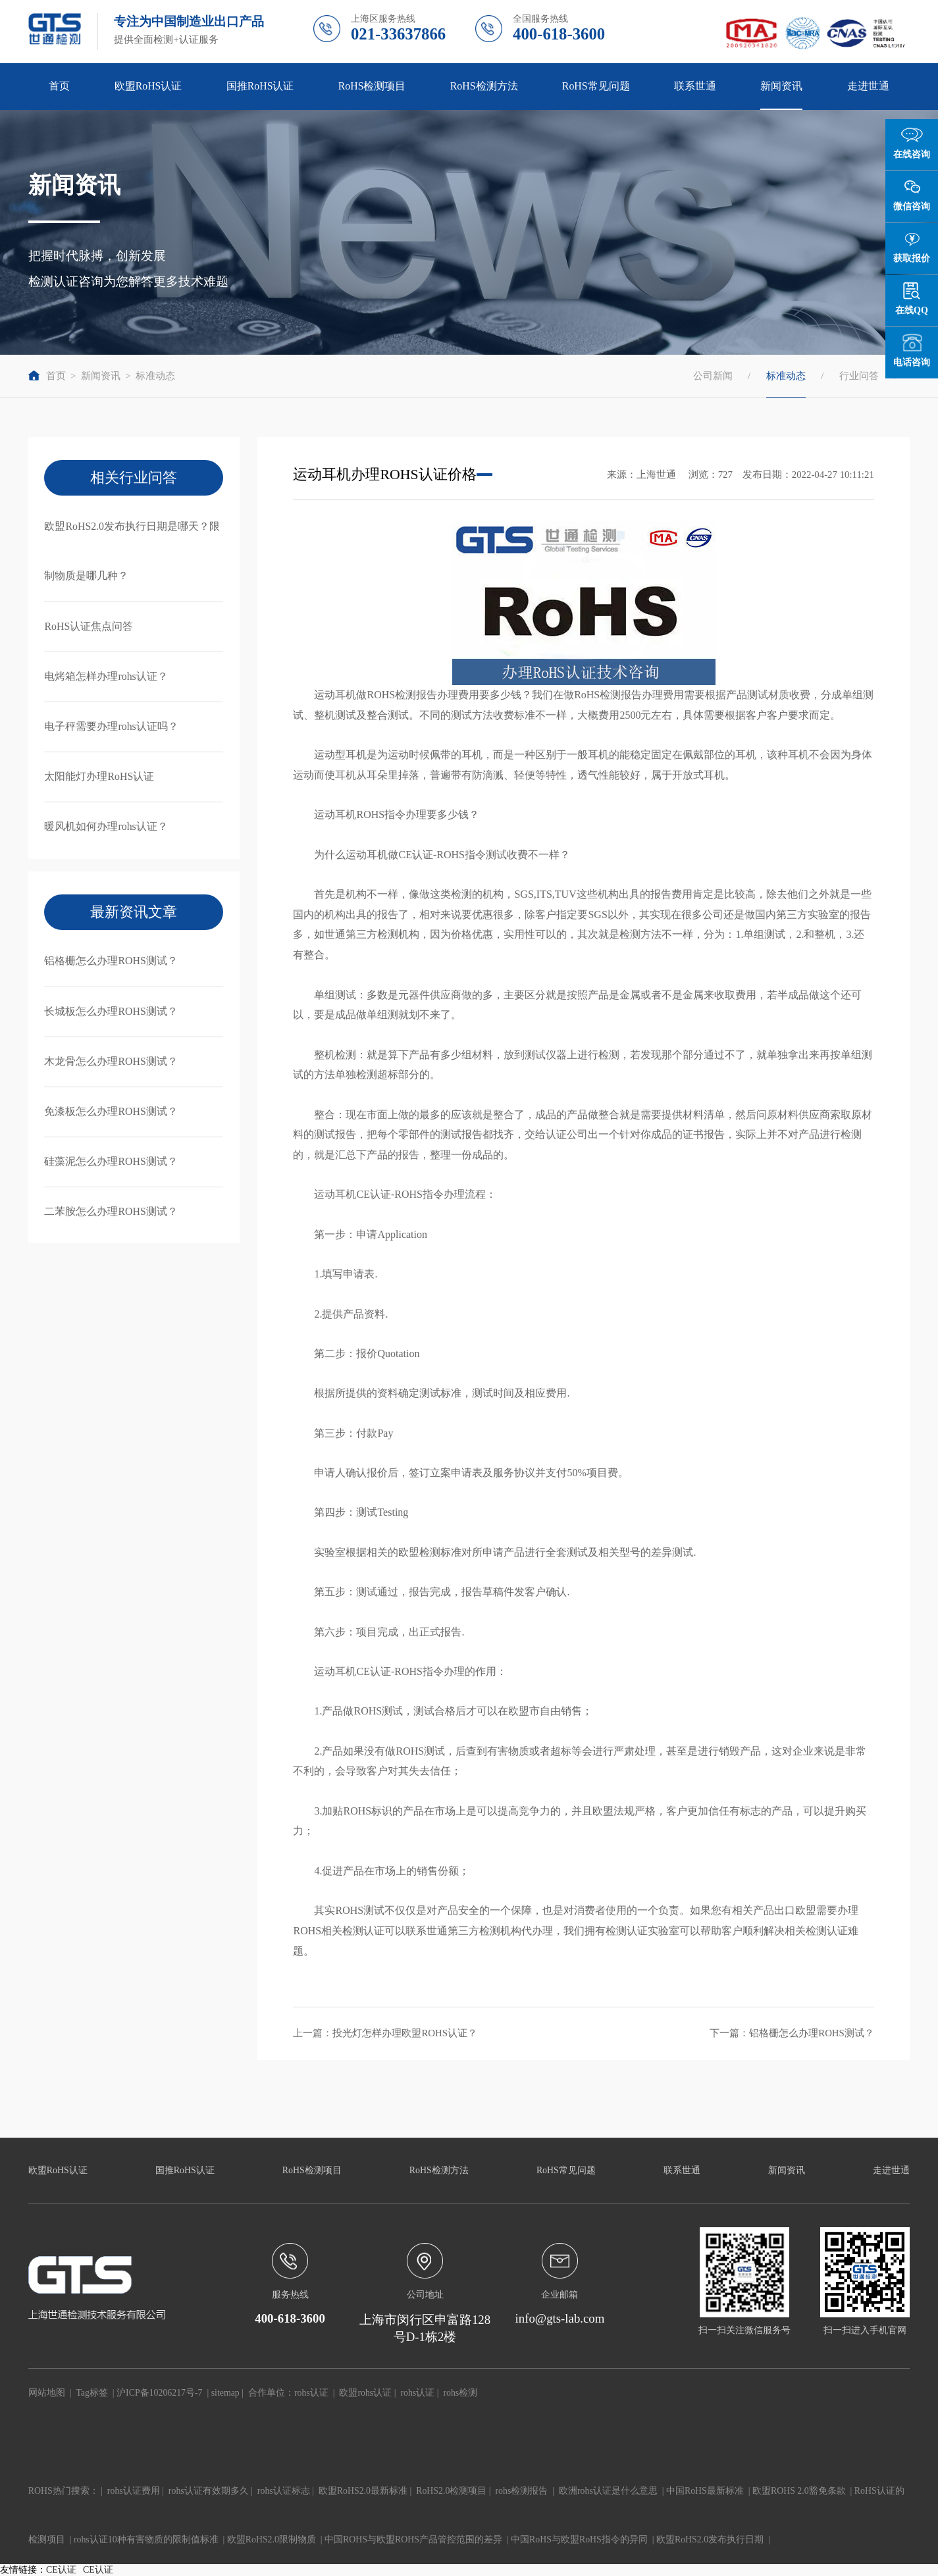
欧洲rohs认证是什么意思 (608, 2491)
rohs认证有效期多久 (209, 2491)
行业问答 (859, 376)
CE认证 (61, 2570)
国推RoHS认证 (260, 85)
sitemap (225, 2393)
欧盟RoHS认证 (148, 85)
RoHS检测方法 (484, 85)
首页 (59, 85)
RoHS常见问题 (596, 85)
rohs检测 (460, 2393)
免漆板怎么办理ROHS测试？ (110, 1111)
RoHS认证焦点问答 (88, 626)
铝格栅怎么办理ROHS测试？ (110, 960)
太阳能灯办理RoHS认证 (99, 776)
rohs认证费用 (133, 2491)
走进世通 (868, 85)
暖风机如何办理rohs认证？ (105, 826)
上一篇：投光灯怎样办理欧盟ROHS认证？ (385, 2033)
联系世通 (695, 85)
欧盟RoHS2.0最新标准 (363, 2491)
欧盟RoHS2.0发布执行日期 (710, 2539)
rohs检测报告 (522, 2491)
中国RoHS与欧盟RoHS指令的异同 (579, 2539)
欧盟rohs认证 (365, 2393)
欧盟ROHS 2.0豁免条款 (799, 2491)
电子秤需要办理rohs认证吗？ (111, 726)
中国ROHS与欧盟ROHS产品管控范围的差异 (413, 2539)
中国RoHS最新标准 (705, 2491)
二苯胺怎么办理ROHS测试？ (110, 1211)
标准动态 (155, 376)
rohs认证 (311, 2393)
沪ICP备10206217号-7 (159, 2393)
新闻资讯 (781, 85)
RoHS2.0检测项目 (451, 2491)
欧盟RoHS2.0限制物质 (271, 2539)
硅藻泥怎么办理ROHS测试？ (110, 1161)
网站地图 (46, 2393)
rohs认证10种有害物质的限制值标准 (146, 2539)
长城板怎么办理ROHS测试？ (110, 1011)
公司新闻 (713, 376)
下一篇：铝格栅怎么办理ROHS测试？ (792, 2033)
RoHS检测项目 (372, 85)
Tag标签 (92, 2393)
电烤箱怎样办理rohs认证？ (105, 676)
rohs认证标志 (283, 2491)
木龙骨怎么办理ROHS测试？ (110, 1061)
